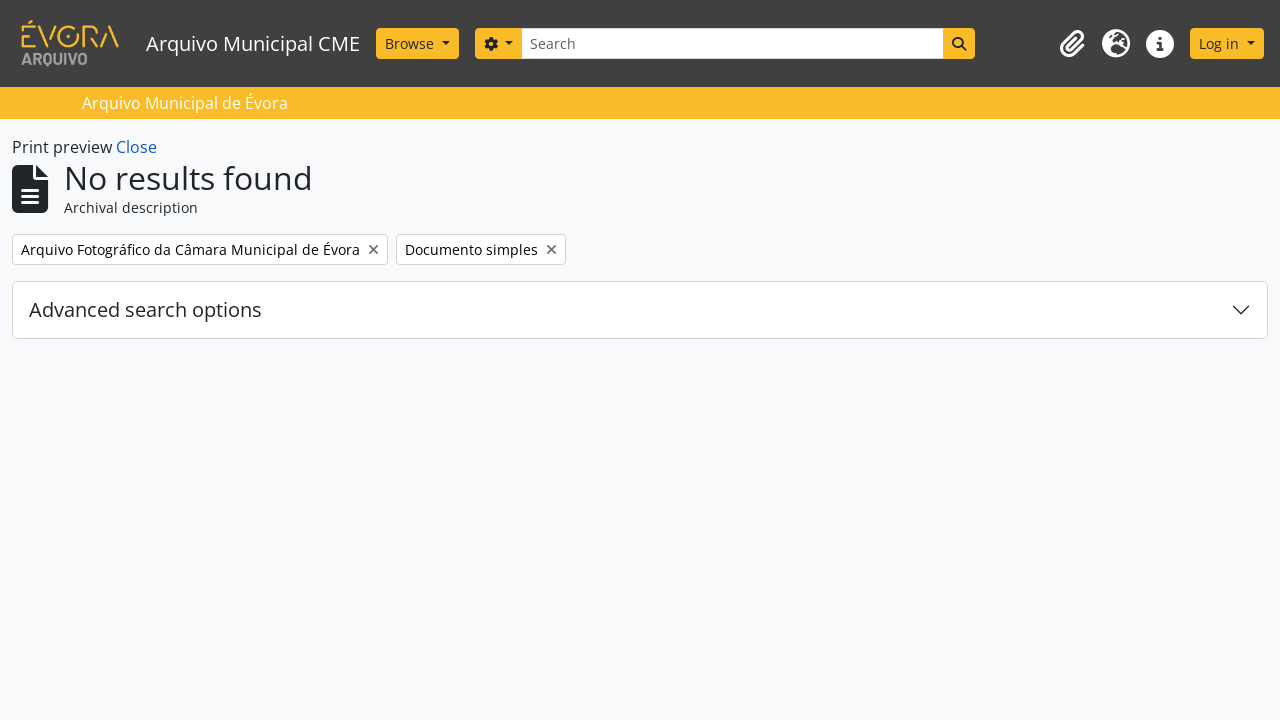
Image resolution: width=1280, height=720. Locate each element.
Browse (411, 43)
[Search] (732, 43)
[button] (1072, 44)
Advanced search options (145, 309)
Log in (1221, 43)
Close (136, 147)
